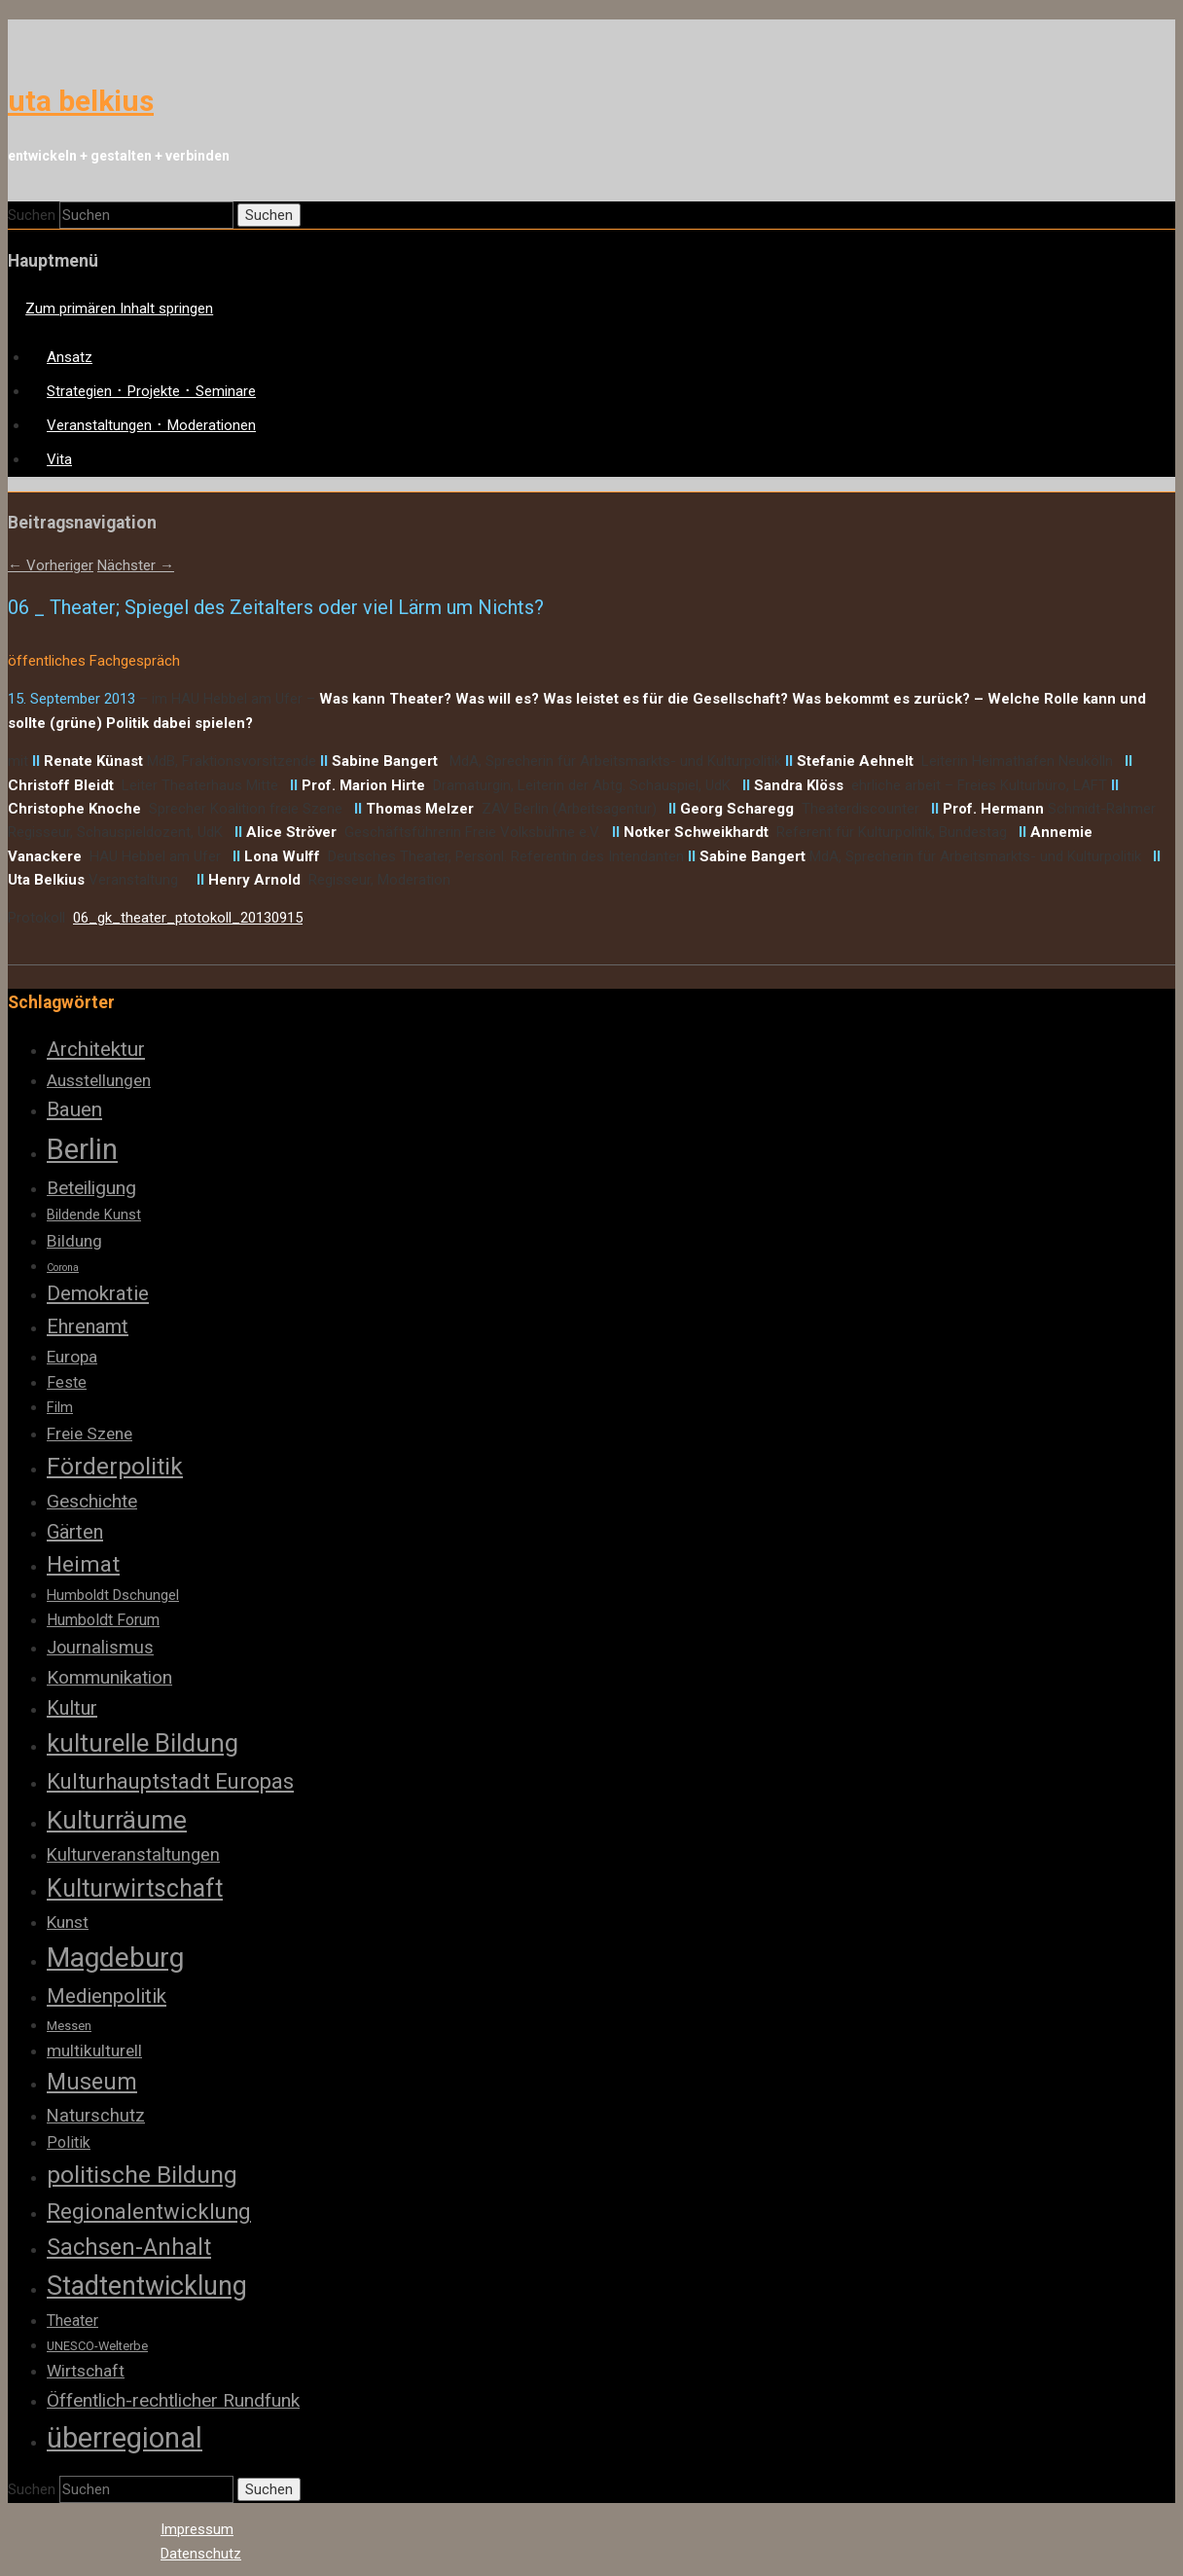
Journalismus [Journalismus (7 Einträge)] (100, 1647)
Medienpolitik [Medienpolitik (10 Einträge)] (106, 1996)
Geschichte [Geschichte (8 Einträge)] (92, 1501)
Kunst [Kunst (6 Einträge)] (68, 1922)
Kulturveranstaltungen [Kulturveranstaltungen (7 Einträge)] (133, 1854)
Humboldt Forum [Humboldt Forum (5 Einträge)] (103, 1620)
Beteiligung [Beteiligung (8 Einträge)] (91, 1188)
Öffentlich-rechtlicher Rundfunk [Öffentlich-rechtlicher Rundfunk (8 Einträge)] (173, 2400)
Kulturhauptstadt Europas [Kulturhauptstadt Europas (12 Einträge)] (170, 1781)
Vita (59, 459)
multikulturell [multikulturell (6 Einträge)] (94, 2050)
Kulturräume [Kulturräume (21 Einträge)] (117, 1819)
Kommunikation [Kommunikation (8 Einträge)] (109, 1677)
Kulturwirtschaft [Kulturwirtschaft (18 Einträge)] (135, 1888)
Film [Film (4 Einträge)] (60, 1407)
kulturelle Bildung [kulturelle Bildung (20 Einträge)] (142, 1743)
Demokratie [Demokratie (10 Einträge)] (98, 1293)
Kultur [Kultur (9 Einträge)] (72, 1708)
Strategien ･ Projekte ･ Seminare (151, 391)
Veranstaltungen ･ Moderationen (151, 425)
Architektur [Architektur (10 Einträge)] (96, 1049)
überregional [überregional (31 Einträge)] (124, 2437)
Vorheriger (50, 565)
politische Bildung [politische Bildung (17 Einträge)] (142, 2174)
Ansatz (69, 357)
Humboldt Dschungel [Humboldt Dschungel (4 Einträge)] (113, 1595)
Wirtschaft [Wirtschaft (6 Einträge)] (86, 2370)
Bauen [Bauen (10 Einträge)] (74, 1109)
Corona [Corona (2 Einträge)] (63, 1267)
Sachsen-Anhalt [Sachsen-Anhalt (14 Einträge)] (129, 2247)
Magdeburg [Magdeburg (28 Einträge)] (115, 1957)
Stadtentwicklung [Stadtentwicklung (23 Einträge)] (147, 2286)
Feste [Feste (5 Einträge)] (67, 1382)
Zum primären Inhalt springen (119, 308)
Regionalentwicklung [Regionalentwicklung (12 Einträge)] (149, 2211)
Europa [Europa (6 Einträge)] (72, 1356)
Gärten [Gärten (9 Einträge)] (75, 1531)
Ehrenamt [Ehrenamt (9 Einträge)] (87, 1326)
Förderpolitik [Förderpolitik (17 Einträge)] (115, 1466)
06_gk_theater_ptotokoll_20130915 (188, 917)
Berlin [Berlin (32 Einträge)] (82, 1149)
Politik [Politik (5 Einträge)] (68, 2142)
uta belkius (81, 101)
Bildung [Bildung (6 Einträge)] (74, 1241)
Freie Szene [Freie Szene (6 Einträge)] (89, 1433)
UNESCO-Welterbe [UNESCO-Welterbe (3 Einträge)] (97, 2346)
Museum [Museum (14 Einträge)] (92, 2081)
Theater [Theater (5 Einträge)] (72, 2320)
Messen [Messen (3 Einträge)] (69, 2025)
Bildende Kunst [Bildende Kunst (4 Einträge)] (94, 1214)
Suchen (31, 215)
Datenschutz (201, 2553)
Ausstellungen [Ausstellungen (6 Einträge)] (99, 1080)
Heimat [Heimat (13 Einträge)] (83, 1564)
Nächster (135, 565)
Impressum (197, 2529)
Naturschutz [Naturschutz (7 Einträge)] (96, 2115)
